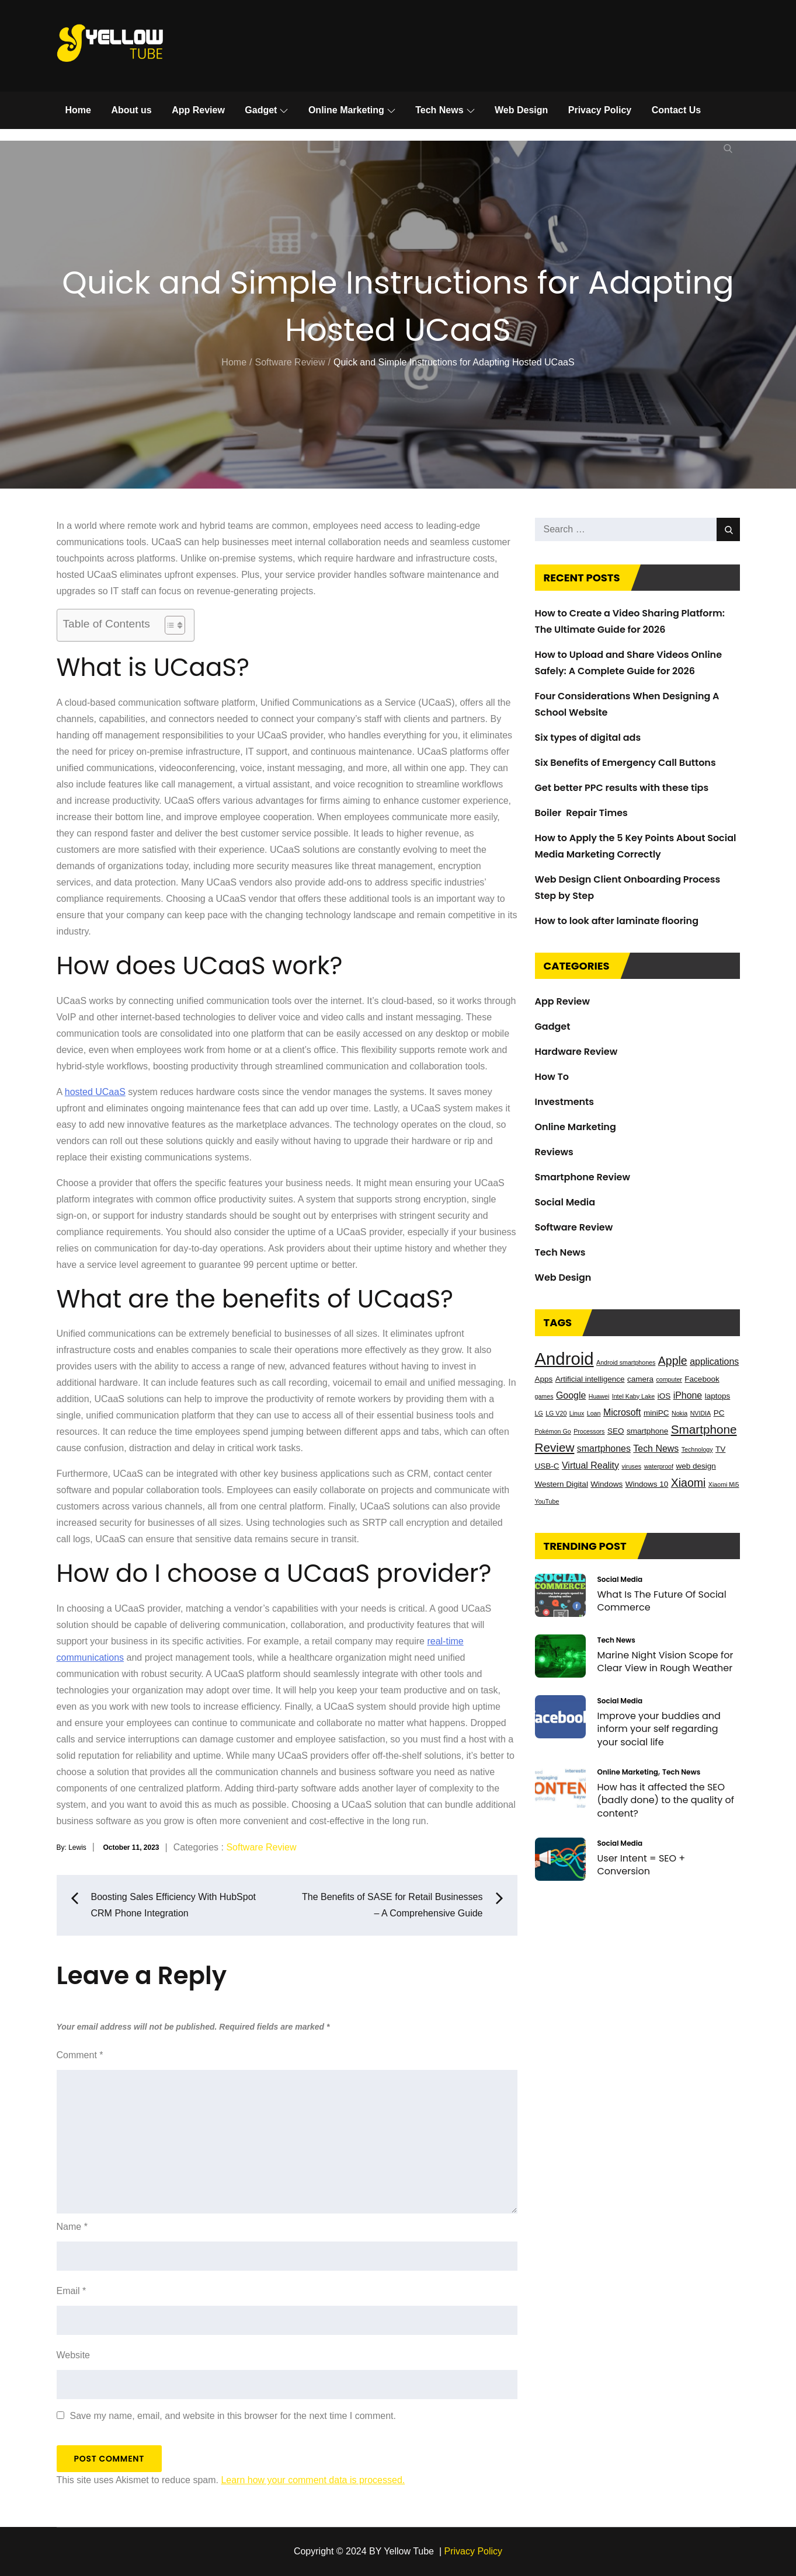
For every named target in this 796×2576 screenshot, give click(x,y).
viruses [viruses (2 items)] (631, 1466)
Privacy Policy (600, 110)
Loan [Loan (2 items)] (594, 1413)
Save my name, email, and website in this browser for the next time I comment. (233, 2416)
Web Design (521, 110)
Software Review (261, 1847)
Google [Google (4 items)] (571, 1395)
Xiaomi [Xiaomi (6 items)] (688, 1482)
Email (71, 2291)
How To (552, 1076)
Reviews (554, 1152)
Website (74, 2355)
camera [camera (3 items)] (640, 1379)
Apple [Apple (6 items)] (672, 1360)
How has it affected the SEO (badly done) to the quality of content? (666, 1800)
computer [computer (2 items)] (669, 1379)
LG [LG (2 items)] (539, 1413)
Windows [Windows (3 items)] (606, 1484)
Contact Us (676, 110)
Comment (80, 2055)
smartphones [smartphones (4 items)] (604, 1448)
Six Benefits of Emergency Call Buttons (625, 762)
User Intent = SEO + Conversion (641, 1865)
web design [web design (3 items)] (695, 1466)
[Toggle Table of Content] (169, 625)
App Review (198, 110)
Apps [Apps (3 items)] (544, 1379)
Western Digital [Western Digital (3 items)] (561, 1484)
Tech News (444, 110)
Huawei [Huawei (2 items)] (599, 1396)
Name (72, 2227)
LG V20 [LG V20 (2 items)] (555, 1413)
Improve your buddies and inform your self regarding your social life (659, 1729)
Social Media (565, 1202)
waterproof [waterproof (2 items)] (658, 1466)
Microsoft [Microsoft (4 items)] (622, 1412)
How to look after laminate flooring (617, 921)
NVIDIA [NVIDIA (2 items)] (700, 1413)
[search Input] (637, 529)
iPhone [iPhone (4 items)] (688, 1395)
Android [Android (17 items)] (564, 1358)
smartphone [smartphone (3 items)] (647, 1431)
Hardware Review (576, 1051)
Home (78, 110)
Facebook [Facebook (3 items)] (701, 1379)
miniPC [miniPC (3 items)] (656, 1413)
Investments (565, 1102)
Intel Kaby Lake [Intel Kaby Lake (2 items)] (633, 1396)
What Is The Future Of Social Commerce (662, 1601)
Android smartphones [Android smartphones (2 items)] (625, 1362)
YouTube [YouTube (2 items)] (547, 1501)
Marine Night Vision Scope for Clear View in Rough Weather (665, 1661)
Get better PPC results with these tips (622, 787)
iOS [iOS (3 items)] (664, 1396)
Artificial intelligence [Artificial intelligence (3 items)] (590, 1379)
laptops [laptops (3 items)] (718, 1396)
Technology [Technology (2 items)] (697, 1449)
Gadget (266, 110)
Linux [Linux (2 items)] (576, 1413)
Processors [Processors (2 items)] (588, 1431)
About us (131, 110)
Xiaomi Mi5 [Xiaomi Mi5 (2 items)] (723, 1484)
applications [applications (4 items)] (714, 1362)
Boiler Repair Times (581, 813)
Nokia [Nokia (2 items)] (679, 1413)
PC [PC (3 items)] (719, 1413)
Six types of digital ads (588, 737)
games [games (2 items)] (544, 1396)
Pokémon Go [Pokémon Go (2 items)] (553, 1431)
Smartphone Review (582, 1177)
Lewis (77, 1847)
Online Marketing (351, 110)
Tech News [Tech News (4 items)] (656, 1448)
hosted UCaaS (95, 1092)
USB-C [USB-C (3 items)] (547, 1466)
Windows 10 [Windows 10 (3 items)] (647, 1484)
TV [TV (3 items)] (720, 1449)
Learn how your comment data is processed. (313, 2480)
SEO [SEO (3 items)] (615, 1431)
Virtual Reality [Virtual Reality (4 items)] (590, 1465)
